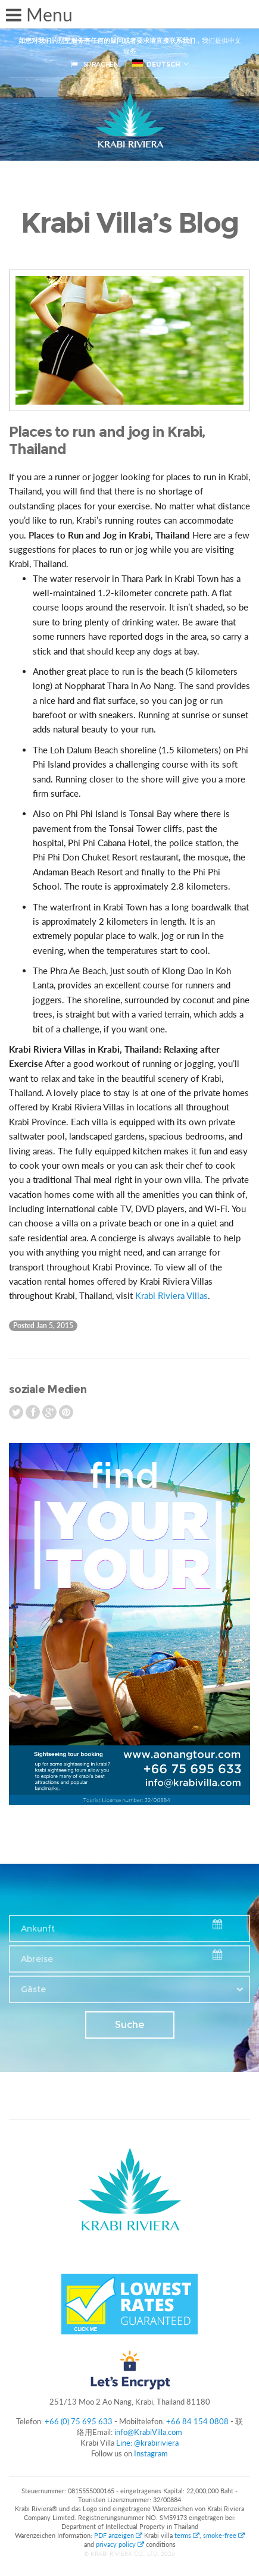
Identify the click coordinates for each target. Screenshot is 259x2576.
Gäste (33, 1989)
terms (186, 2535)
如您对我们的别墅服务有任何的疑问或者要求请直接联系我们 (106, 40)
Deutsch (156, 64)
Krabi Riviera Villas (171, 1295)
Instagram (151, 2453)
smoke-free (224, 2535)
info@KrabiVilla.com (148, 2432)
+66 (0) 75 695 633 (79, 2421)
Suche (129, 2024)
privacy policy (120, 2544)
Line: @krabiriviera (147, 2442)
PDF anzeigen (119, 2535)
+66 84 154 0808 (197, 2421)
